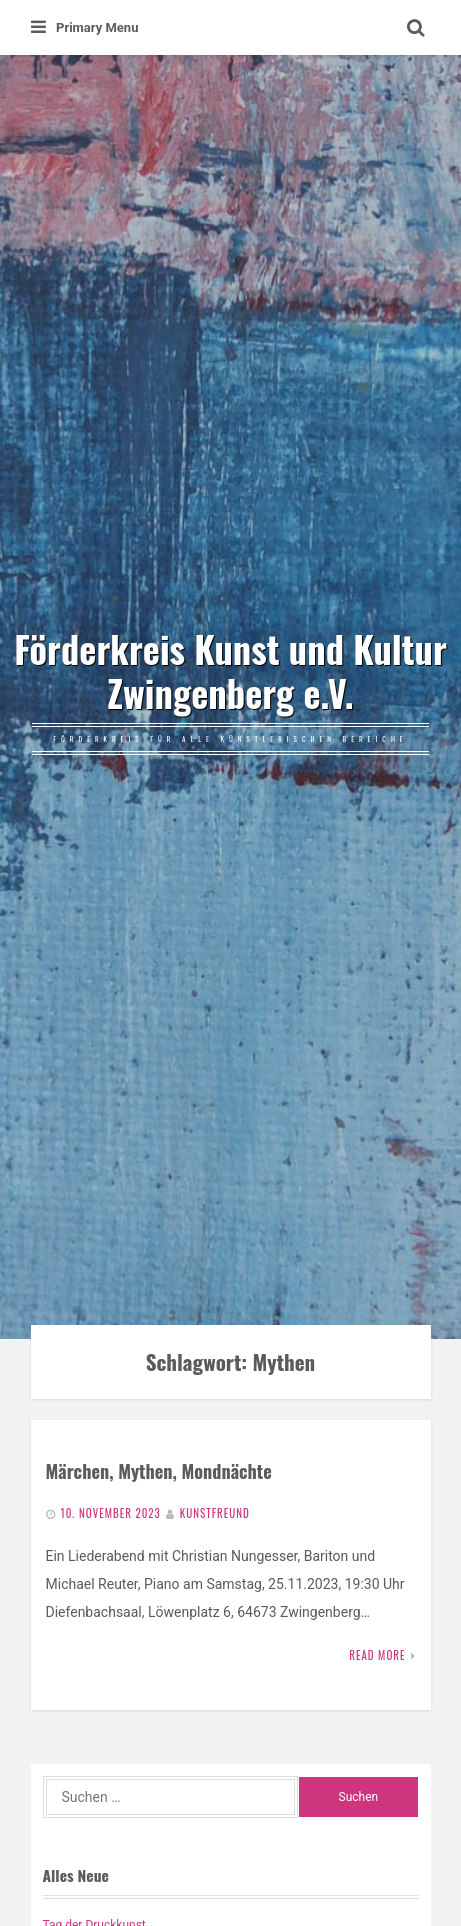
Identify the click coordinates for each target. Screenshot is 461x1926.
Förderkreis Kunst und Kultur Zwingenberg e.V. (230, 671)
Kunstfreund (215, 1513)
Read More (377, 1655)
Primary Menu (84, 27)
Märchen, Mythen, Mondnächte (159, 1470)
